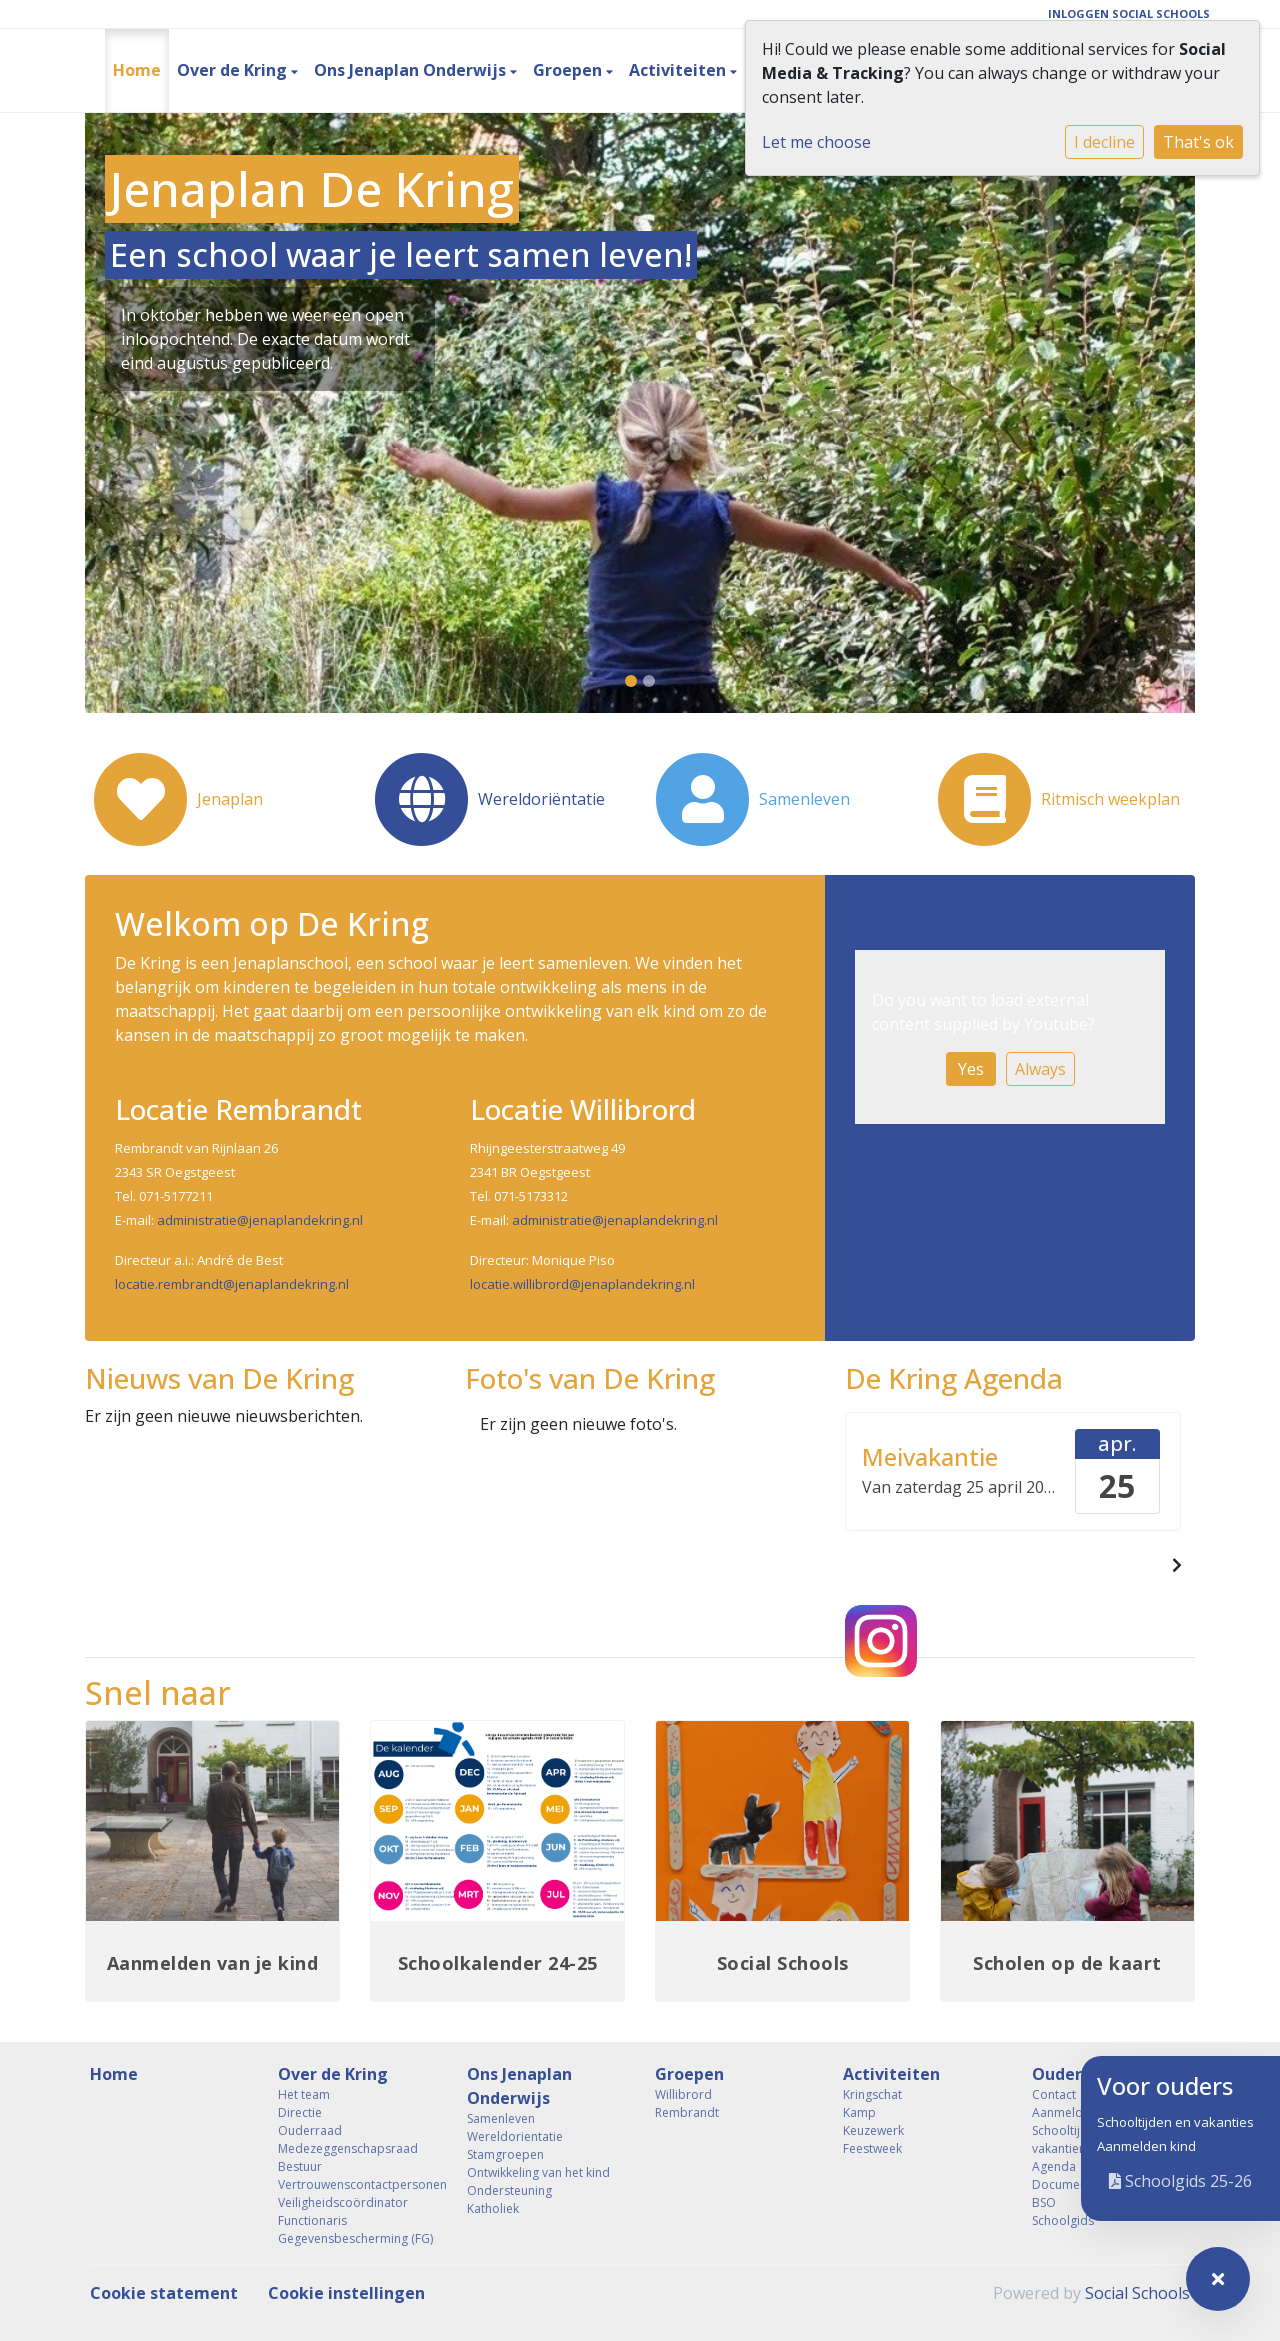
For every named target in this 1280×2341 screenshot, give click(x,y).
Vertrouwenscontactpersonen (357, 2184)
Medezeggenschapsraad (348, 2148)
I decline (1104, 142)
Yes (971, 1069)
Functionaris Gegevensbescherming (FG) (355, 2229)
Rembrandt (687, 2112)
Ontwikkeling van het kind (538, 2172)
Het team (304, 2094)
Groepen (569, 70)
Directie (300, 2112)
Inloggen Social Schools (1129, 13)
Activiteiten (679, 70)
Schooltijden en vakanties (1175, 2122)
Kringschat (872, 2094)
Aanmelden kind (1146, 2146)
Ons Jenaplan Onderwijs (412, 70)
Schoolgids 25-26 (1180, 2181)
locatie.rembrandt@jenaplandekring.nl (232, 1284)
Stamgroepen (505, 2154)
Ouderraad (310, 2130)
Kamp (859, 2112)
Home (137, 70)
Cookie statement (164, 2293)
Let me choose (816, 142)
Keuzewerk (873, 2130)
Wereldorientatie (515, 2136)
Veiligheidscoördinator (343, 2202)
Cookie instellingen (346, 2293)
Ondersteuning (509, 2190)
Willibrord (683, 2094)
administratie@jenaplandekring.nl (260, 1220)
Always (1040, 1069)
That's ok (1198, 142)
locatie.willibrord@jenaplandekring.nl (582, 1284)
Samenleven (501, 2118)
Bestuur (300, 2166)
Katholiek (493, 2208)
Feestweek (872, 2148)
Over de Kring (234, 70)
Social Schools (1137, 2293)
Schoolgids (1063, 2220)
